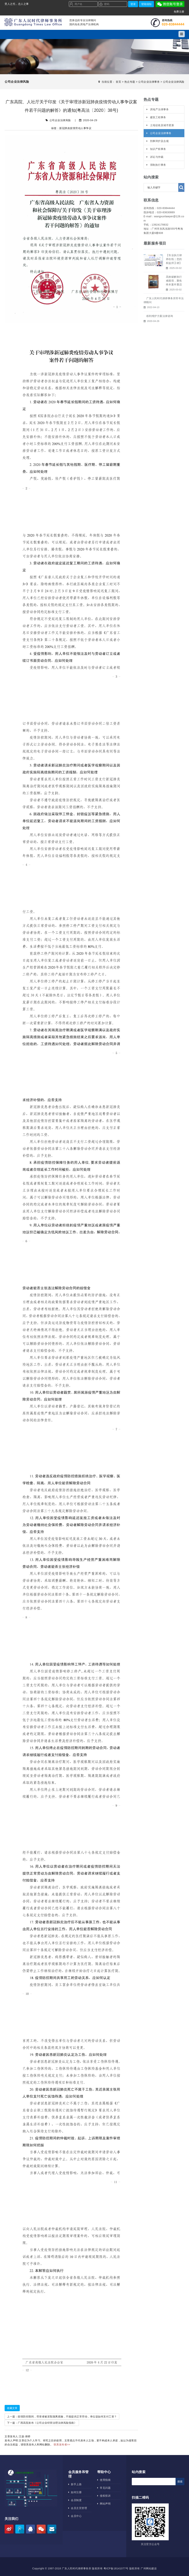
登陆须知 (146, 4)
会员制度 (75, 2500)
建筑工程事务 (156, 117)
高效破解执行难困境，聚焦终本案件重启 (174, 280)
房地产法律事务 (158, 109)
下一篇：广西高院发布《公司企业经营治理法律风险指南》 (42, 2422)
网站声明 (104, 2503)
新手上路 (75, 2484)
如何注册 (75, 2492)
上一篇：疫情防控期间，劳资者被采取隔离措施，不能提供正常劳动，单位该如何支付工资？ (62, 2416)
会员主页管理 (77, 2508)
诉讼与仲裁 (155, 156)
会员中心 (75, 2515)
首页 (118, 81)
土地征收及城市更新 (160, 125)
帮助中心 (104, 2472)
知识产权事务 (156, 148)
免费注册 (179, 11)
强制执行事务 (156, 164)
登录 (133, 4)
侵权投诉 (104, 2495)
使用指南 (104, 2479)
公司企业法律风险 (173, 81)
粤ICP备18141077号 (116, 2568)
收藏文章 (12, 2408)
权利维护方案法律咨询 (159, 316)
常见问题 (104, 2487)
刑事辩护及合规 (158, 141)
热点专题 (129, 81)
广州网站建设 (149, 2568)
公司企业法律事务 (149, 81)
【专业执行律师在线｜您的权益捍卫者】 (174, 259)
